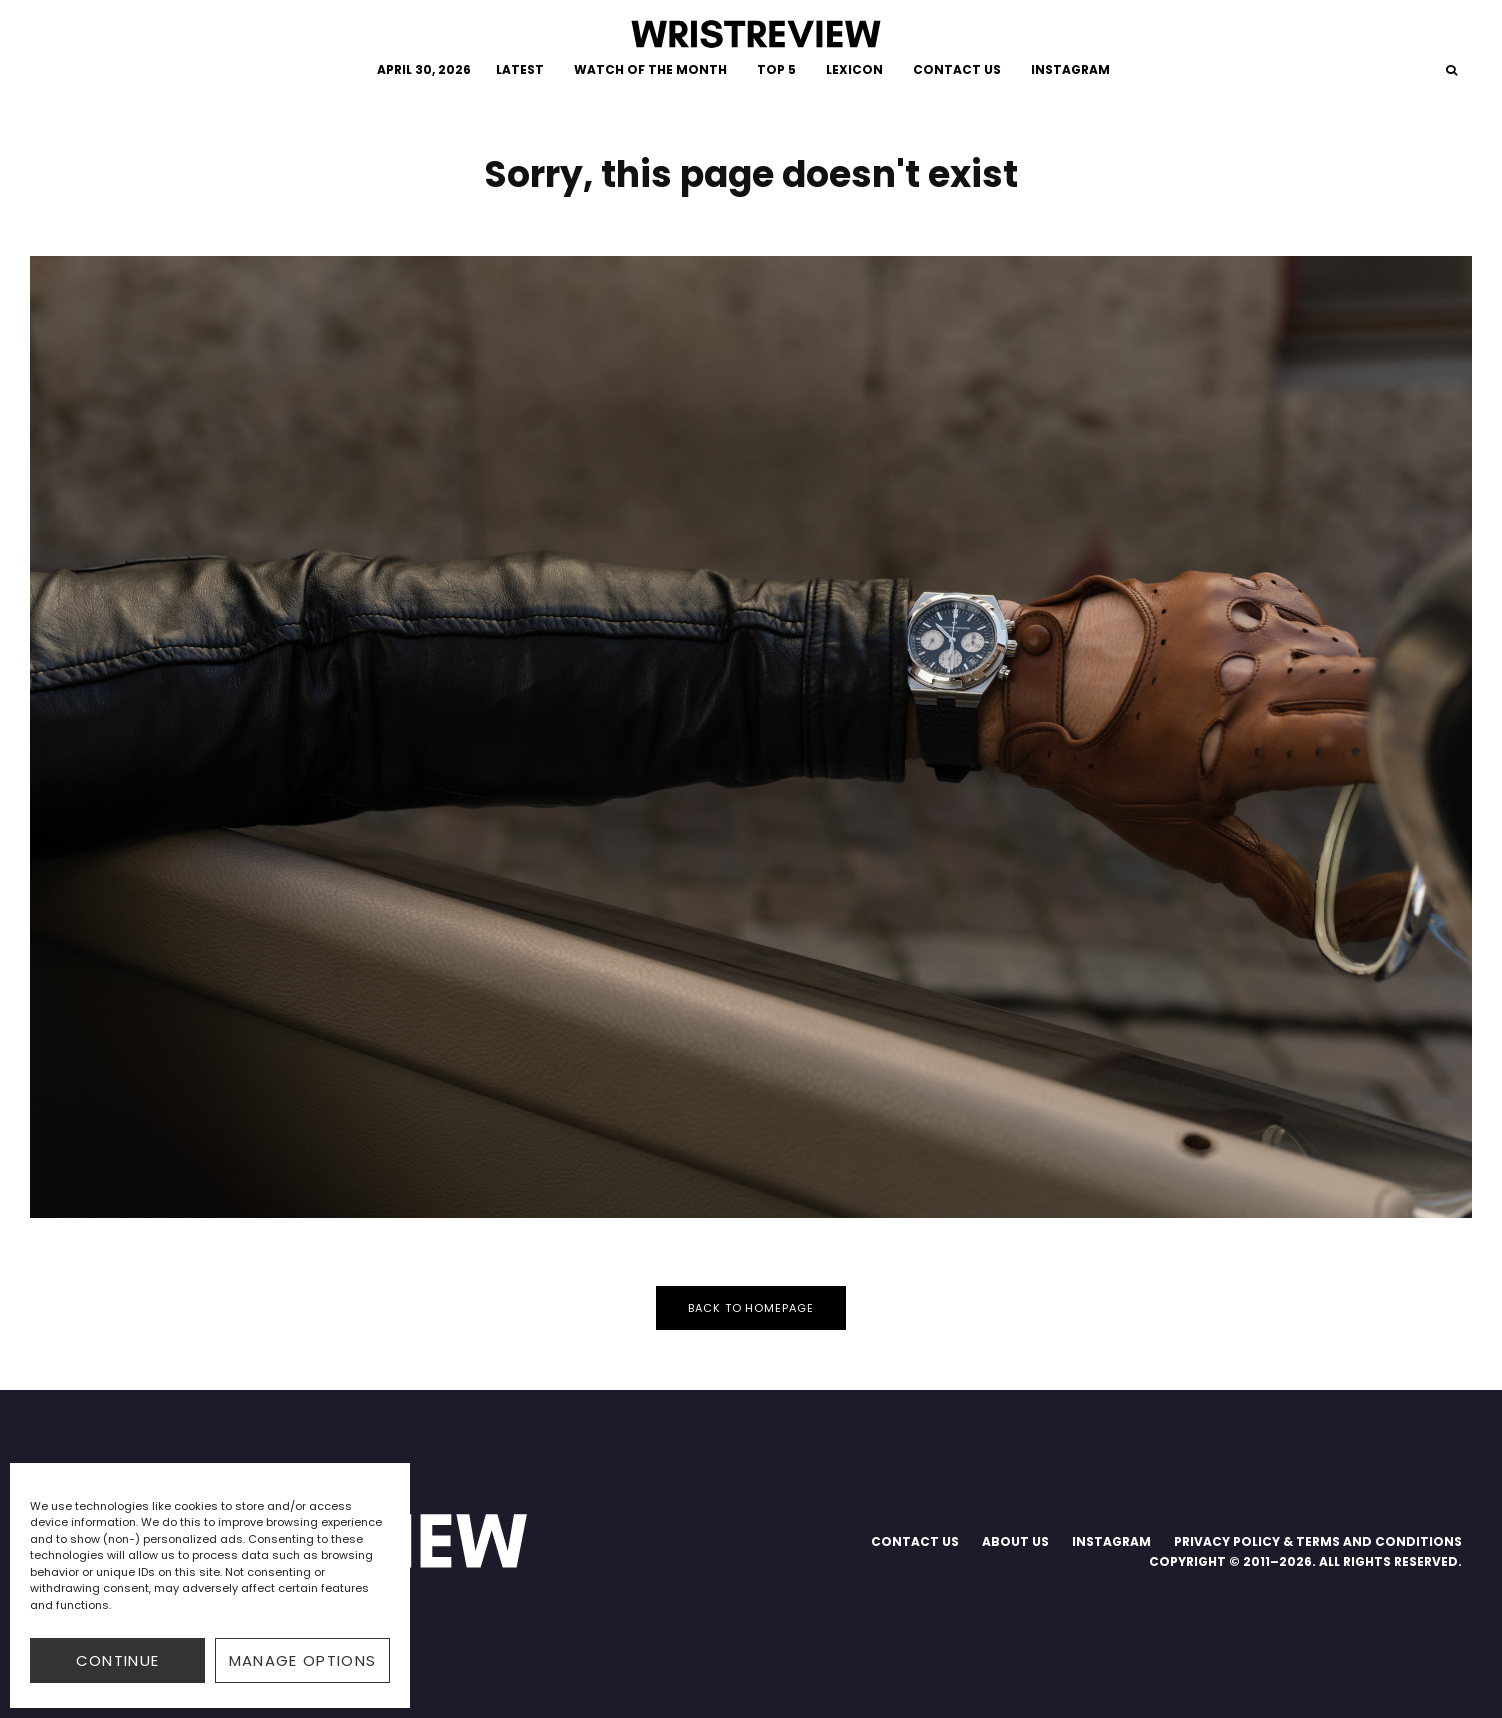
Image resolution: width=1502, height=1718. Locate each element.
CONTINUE (118, 1660)
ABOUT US (1015, 1541)
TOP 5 (776, 69)
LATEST (520, 69)
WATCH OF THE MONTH (650, 69)
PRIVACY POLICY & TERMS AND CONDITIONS (1318, 1541)
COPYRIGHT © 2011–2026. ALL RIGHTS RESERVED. (1305, 1561)
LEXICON (854, 69)
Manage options (303, 1660)
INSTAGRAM (1070, 69)
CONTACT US (957, 69)
